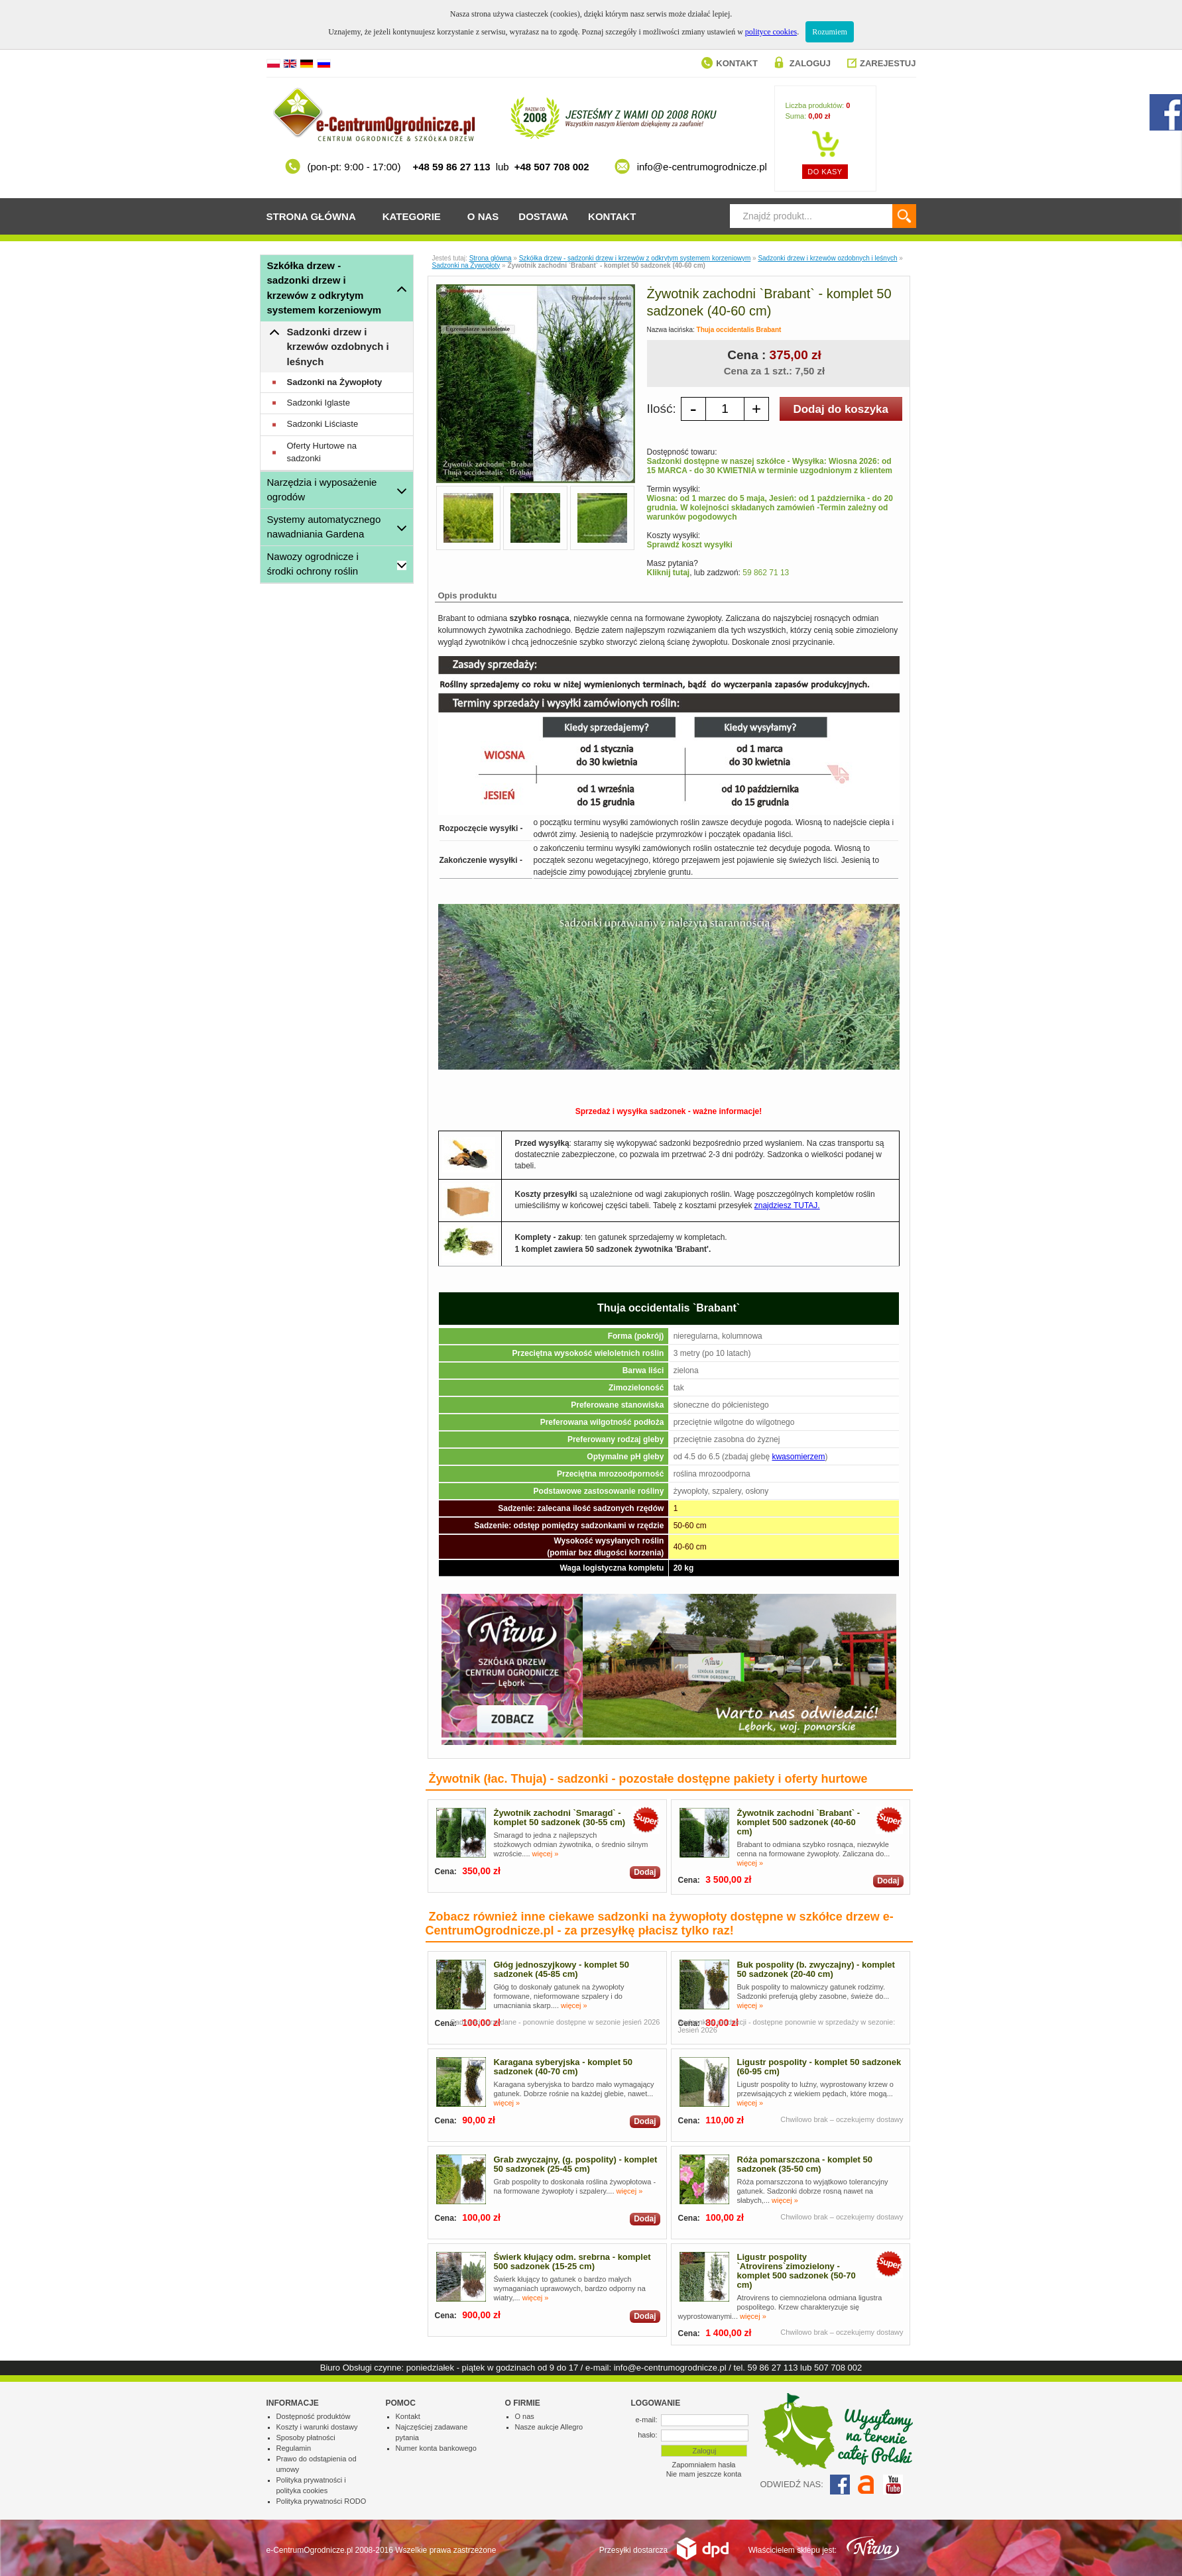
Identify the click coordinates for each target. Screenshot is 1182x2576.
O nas (483, 216)
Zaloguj (810, 63)
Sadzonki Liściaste (323, 424)
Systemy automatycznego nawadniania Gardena (324, 527)
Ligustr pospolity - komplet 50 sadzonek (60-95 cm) (819, 2066)
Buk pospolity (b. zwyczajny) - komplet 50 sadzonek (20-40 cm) (816, 1969)
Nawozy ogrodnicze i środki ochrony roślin (313, 564)
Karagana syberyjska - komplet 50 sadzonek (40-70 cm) (563, 2066)
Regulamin (294, 2448)
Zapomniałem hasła (704, 2465)
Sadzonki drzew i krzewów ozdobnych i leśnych (338, 346)
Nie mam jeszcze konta (704, 2474)
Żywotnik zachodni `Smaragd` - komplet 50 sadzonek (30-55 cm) (560, 1817)
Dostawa (543, 216)
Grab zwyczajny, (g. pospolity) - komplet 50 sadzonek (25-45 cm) (576, 2164)
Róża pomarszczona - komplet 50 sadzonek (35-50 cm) (804, 2164)
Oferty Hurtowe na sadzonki (322, 452)
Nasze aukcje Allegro (549, 2427)
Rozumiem (829, 31)
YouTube (893, 2484)
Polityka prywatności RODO (321, 2501)
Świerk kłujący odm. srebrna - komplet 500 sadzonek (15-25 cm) (572, 2261)
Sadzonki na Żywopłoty (335, 382)
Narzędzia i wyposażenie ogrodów (322, 489)
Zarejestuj (888, 63)
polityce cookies (771, 31)
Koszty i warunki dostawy (317, 2427)
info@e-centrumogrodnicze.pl (670, 2368)
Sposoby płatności (305, 2437)
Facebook (840, 2484)
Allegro (866, 2484)
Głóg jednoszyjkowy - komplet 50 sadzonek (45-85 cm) (561, 1969)
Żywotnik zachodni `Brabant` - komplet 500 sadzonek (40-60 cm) (798, 1822)
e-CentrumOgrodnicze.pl (309, 2550)
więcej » (545, 1854)
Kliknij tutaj (668, 572)
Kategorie (412, 216)
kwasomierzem (798, 1456)
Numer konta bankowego (436, 2448)
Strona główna (311, 216)
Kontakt (737, 63)
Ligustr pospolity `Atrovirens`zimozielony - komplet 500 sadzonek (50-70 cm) (796, 2271)
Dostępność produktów (313, 2416)
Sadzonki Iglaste (318, 403)
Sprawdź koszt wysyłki (690, 544)
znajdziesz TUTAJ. (787, 1205)
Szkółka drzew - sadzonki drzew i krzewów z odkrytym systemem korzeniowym (324, 288)
